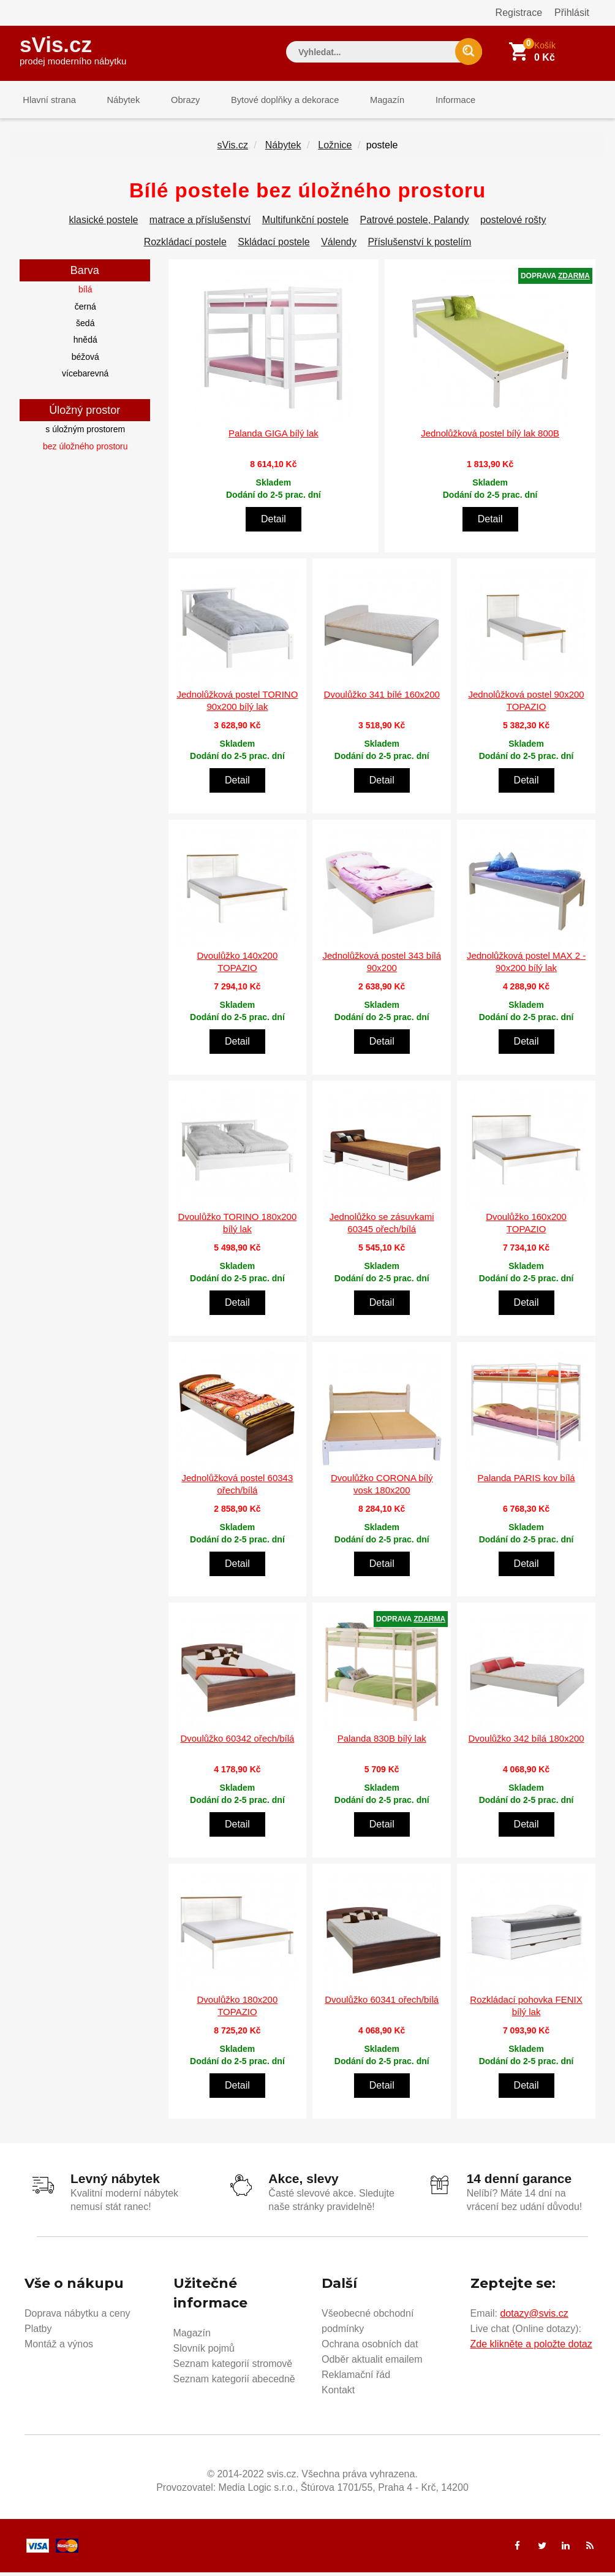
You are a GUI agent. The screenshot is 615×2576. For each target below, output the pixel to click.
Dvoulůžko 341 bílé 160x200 (382, 699)
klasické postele (103, 224)
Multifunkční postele (305, 224)
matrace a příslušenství (200, 224)
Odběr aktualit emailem (372, 2363)
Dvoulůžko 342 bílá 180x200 (526, 1743)
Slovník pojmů (204, 2352)
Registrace (519, 12)
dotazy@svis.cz (534, 2317)
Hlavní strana (47, 101)
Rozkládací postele (185, 247)
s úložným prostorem (85, 434)
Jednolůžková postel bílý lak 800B (490, 438)
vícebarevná (85, 378)
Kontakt (338, 2393)
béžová (85, 361)
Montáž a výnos (59, 2347)
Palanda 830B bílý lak (382, 1743)
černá (85, 311)
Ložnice (335, 150)
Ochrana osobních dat (370, 2347)
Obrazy (171, 101)
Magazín (363, 101)
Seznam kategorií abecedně (234, 2382)
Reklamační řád (356, 2378)
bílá (85, 294)
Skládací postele (273, 247)
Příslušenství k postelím (419, 247)
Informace (425, 101)
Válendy (339, 247)
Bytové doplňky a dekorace (266, 101)
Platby (38, 2332)
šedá (85, 328)
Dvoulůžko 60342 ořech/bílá (237, 1743)
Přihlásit (571, 12)
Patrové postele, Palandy (414, 224)
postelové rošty (513, 224)
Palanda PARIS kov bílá (526, 1482)
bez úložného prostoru (85, 450)
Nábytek (115, 101)
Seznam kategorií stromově (233, 2367)
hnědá (85, 344)
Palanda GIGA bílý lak (273, 438)
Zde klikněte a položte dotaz (531, 2347)
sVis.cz (73, 49)
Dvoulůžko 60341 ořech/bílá (382, 2004)
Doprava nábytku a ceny (77, 2317)
